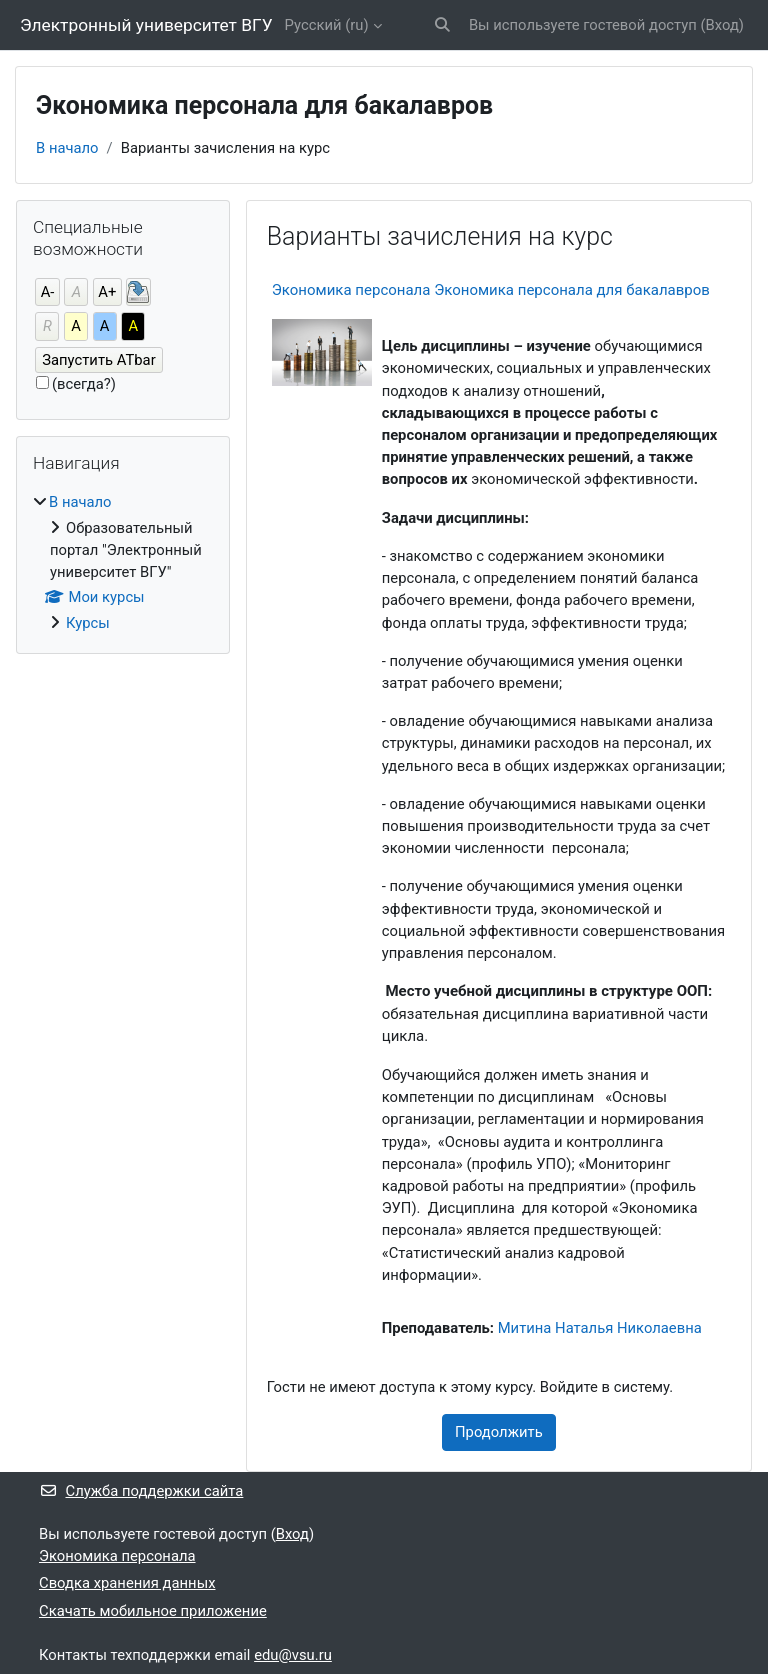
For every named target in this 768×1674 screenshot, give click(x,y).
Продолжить (499, 1432)
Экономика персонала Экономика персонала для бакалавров (491, 290)
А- (48, 292)
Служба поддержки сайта (141, 1491)
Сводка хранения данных (127, 1583)
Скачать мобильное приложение (153, 1611)
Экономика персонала (117, 1556)
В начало (67, 148)
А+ (107, 292)
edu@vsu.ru (293, 1655)
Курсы (88, 623)
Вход (722, 25)
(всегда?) (84, 384)
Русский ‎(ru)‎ (327, 25)
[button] (442, 25)
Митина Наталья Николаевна (600, 1328)
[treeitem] (123, 562)
